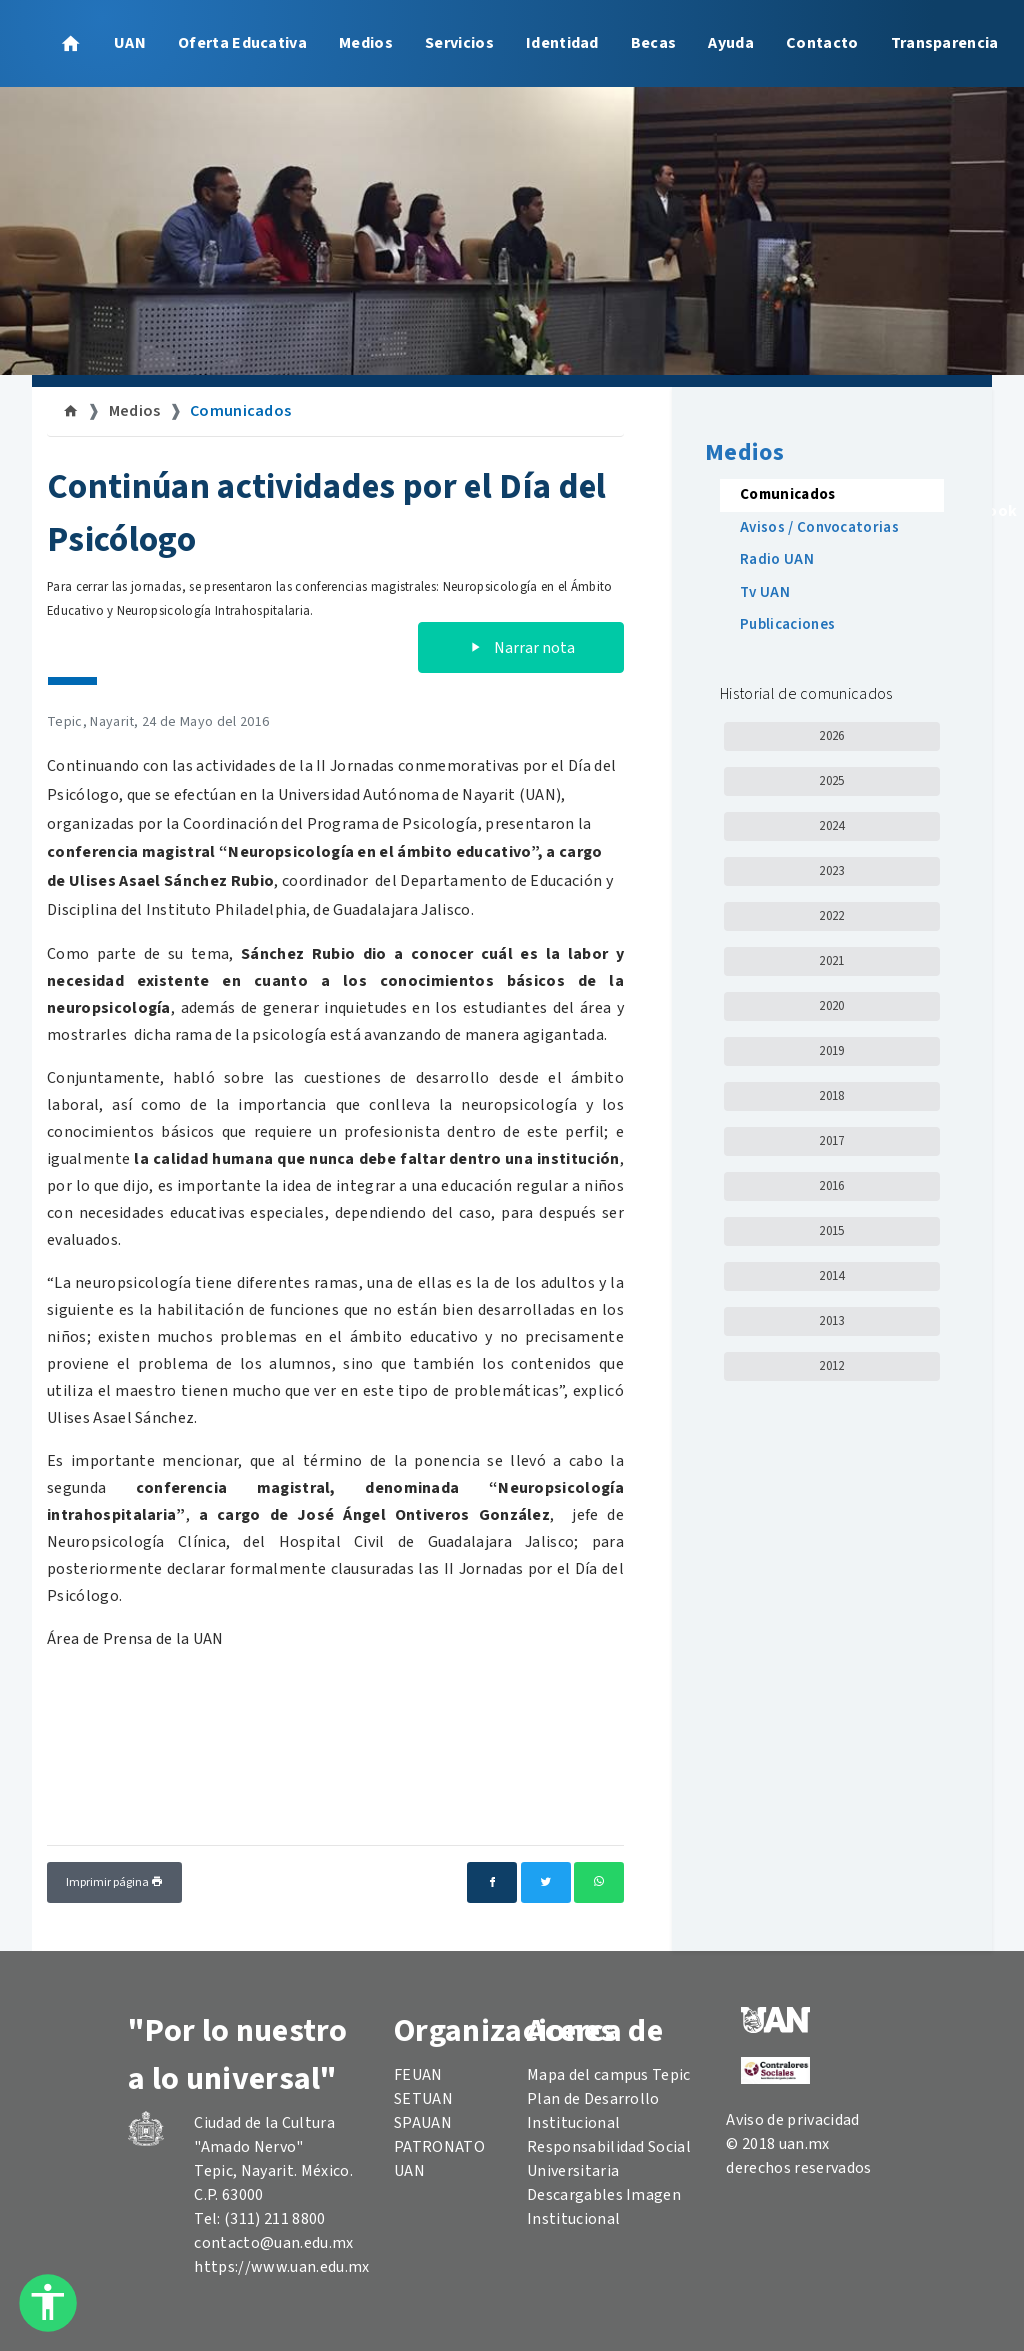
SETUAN (423, 2099)
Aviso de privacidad (792, 2120)
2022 (831, 916)
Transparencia (945, 43)
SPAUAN (423, 2123)
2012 (831, 1366)
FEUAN (418, 2075)
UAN (130, 43)
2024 (831, 826)
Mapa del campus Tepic (609, 2075)
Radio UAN (777, 559)
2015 (831, 1231)
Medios (366, 43)
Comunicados (241, 411)
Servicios (459, 43)
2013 (831, 1321)
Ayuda (731, 43)
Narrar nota (521, 648)
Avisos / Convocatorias (819, 527)
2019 (831, 1051)
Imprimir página (114, 1882)
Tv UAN (765, 592)
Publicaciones (787, 624)
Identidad (562, 43)
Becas (654, 43)
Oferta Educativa (242, 43)
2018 (831, 1096)
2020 (831, 1006)
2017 (831, 1141)
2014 (831, 1276)
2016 (831, 1186)
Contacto (822, 43)
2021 (831, 961)
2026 (831, 736)
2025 (831, 781)
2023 (831, 871)
